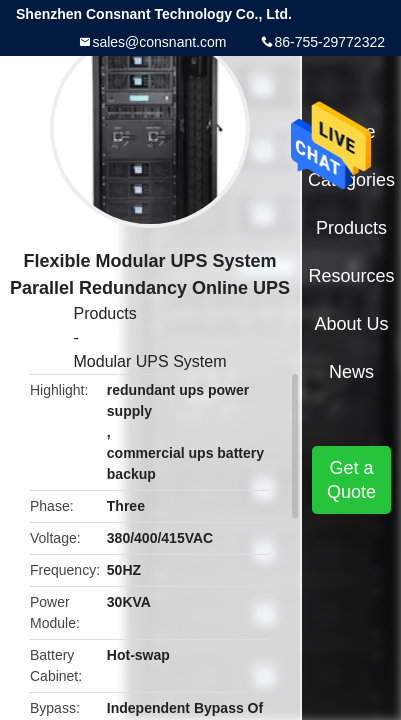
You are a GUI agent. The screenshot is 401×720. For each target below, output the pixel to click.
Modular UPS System (150, 361)
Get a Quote (351, 480)
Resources (352, 276)
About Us (352, 324)
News (351, 372)
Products (105, 313)
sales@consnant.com (159, 42)
